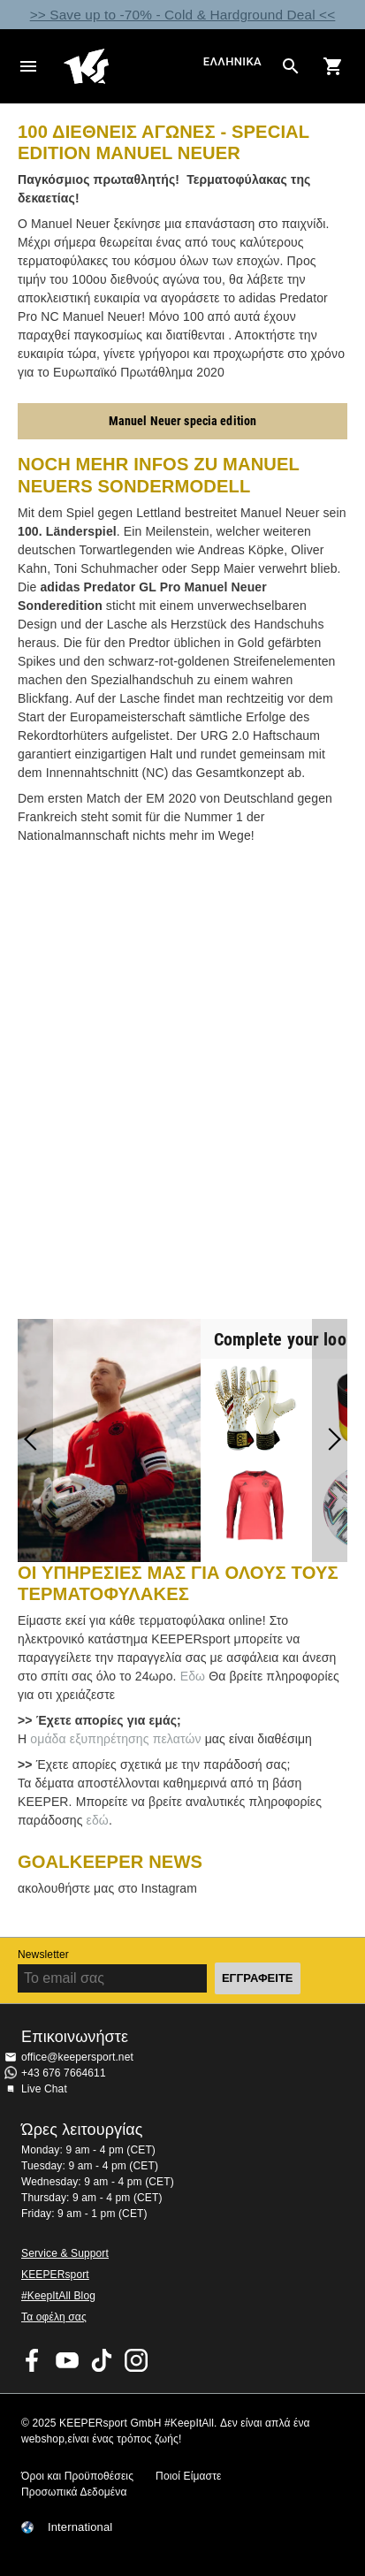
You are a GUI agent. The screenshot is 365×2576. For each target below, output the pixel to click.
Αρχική (131, 66)
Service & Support (65, 2253)
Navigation (28, 66)
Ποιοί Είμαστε (188, 2476)
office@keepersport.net (77, 2057)
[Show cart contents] (333, 66)
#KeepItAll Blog (58, 2296)
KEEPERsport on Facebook (32, 2360)
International (80, 2527)
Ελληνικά (232, 62)
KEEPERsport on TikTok (101, 2360)
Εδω (191, 1676)
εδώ (98, 1820)
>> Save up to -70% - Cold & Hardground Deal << (183, 14)
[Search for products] (290, 66)
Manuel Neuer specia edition (183, 421)
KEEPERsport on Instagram (136, 2360)
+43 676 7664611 (63, 2073)
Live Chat (44, 2089)
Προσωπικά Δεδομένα (73, 2492)
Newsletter (43, 1954)
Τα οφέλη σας (54, 2317)
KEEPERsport (55, 2274)
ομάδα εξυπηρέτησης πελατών (115, 1739)
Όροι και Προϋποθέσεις (77, 2476)
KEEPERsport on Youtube (67, 2360)
